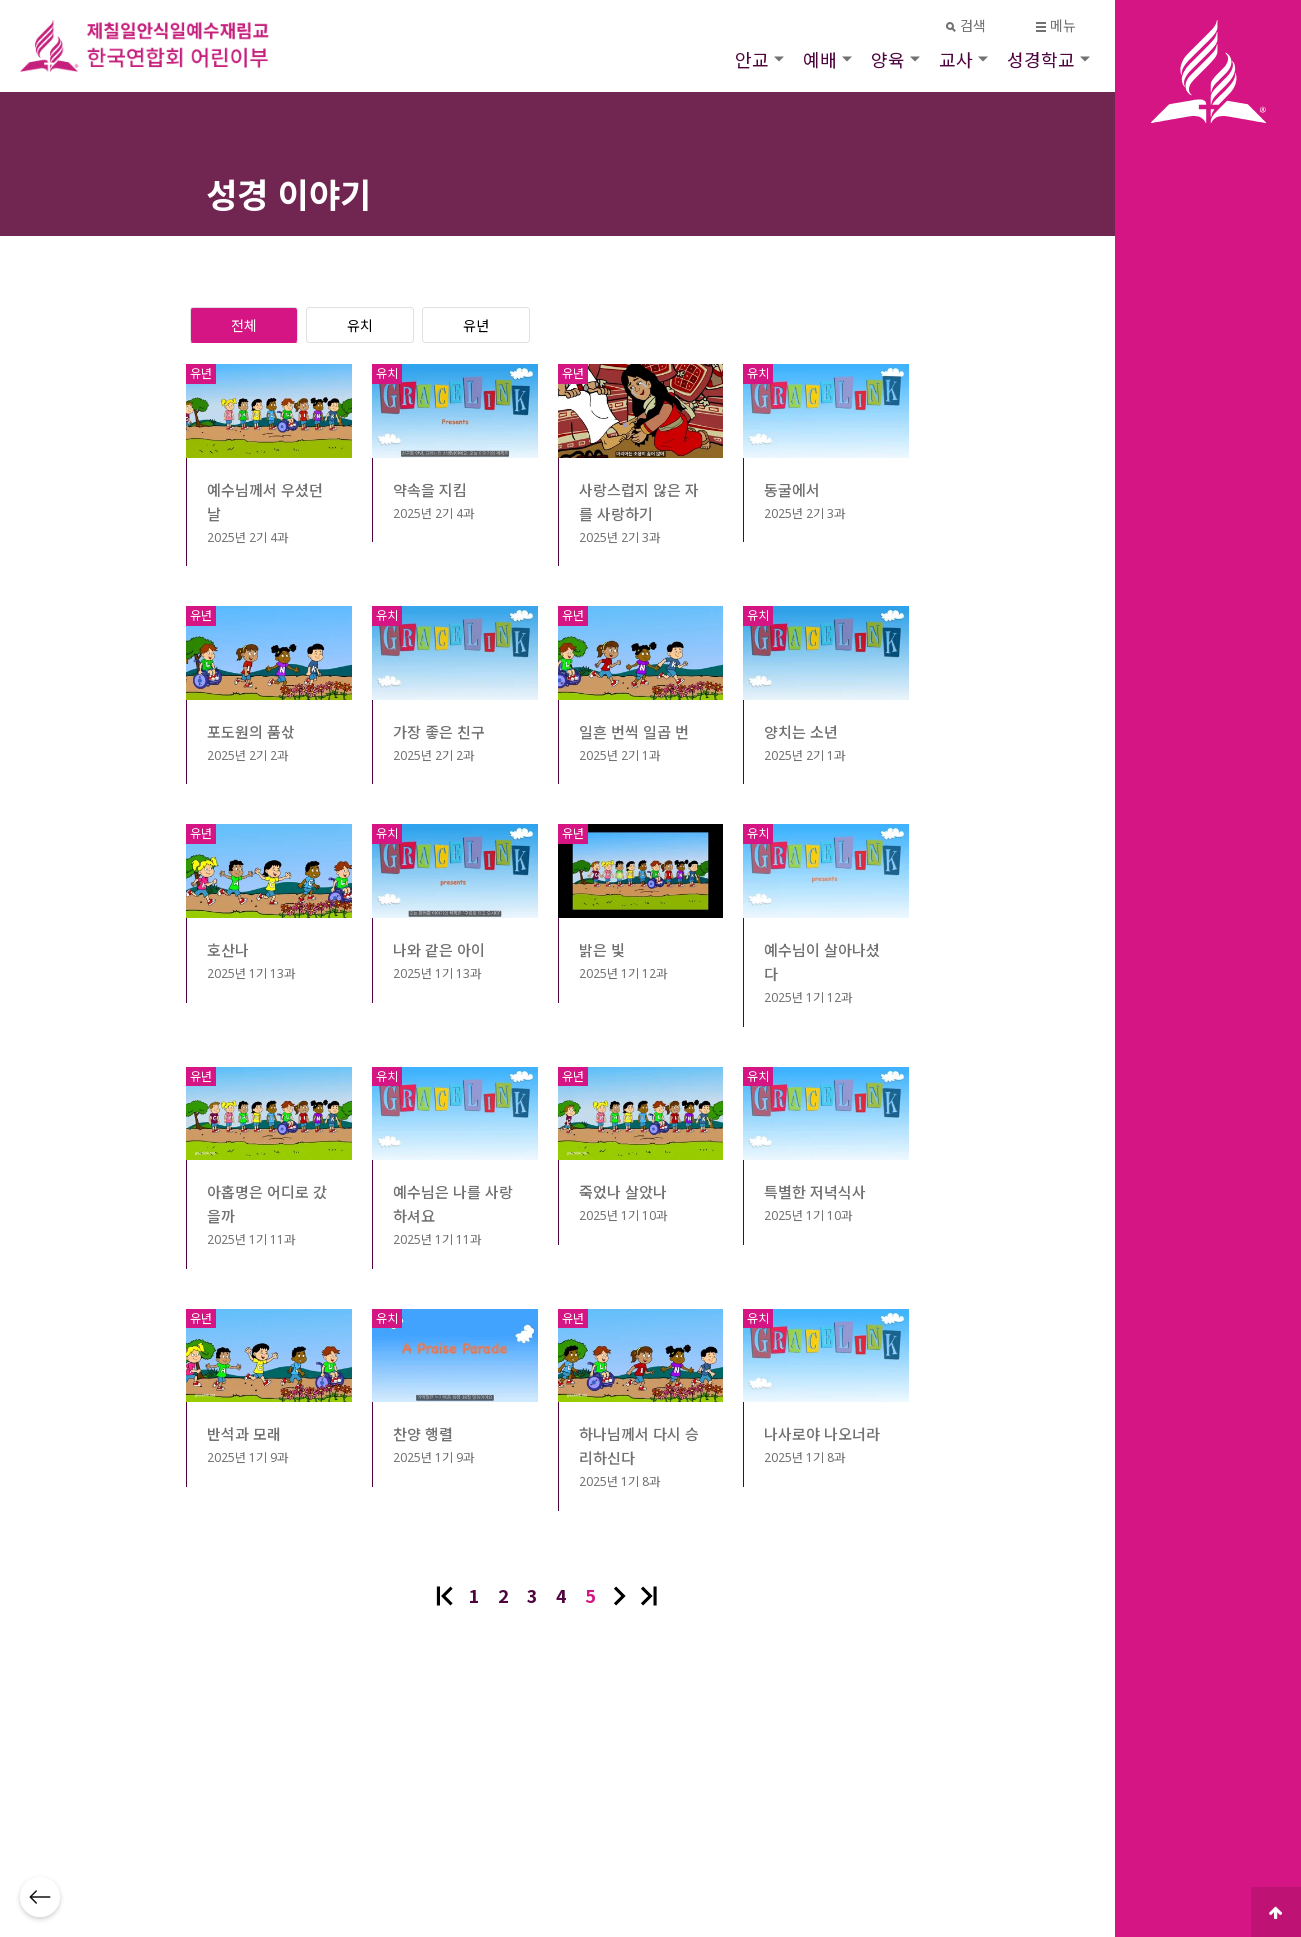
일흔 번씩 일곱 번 (634, 732)
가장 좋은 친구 (439, 732)
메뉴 (1056, 25)
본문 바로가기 (0, 0)
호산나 (228, 950)
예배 (820, 59)
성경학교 (1041, 59)
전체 (244, 325)
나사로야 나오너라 (822, 1434)
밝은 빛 (602, 950)
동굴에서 (792, 490)
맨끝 (649, 1596)
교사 (956, 59)
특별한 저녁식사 (815, 1192)
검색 (966, 25)
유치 (360, 325)
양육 (888, 59)
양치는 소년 (801, 732)
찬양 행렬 (423, 1434)
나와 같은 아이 (439, 950)
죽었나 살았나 (623, 1192)
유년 (476, 325)
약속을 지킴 (430, 490)
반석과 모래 (244, 1434)
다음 (620, 1596)
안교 (752, 59)
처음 (445, 1596)
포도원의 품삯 (251, 732)
